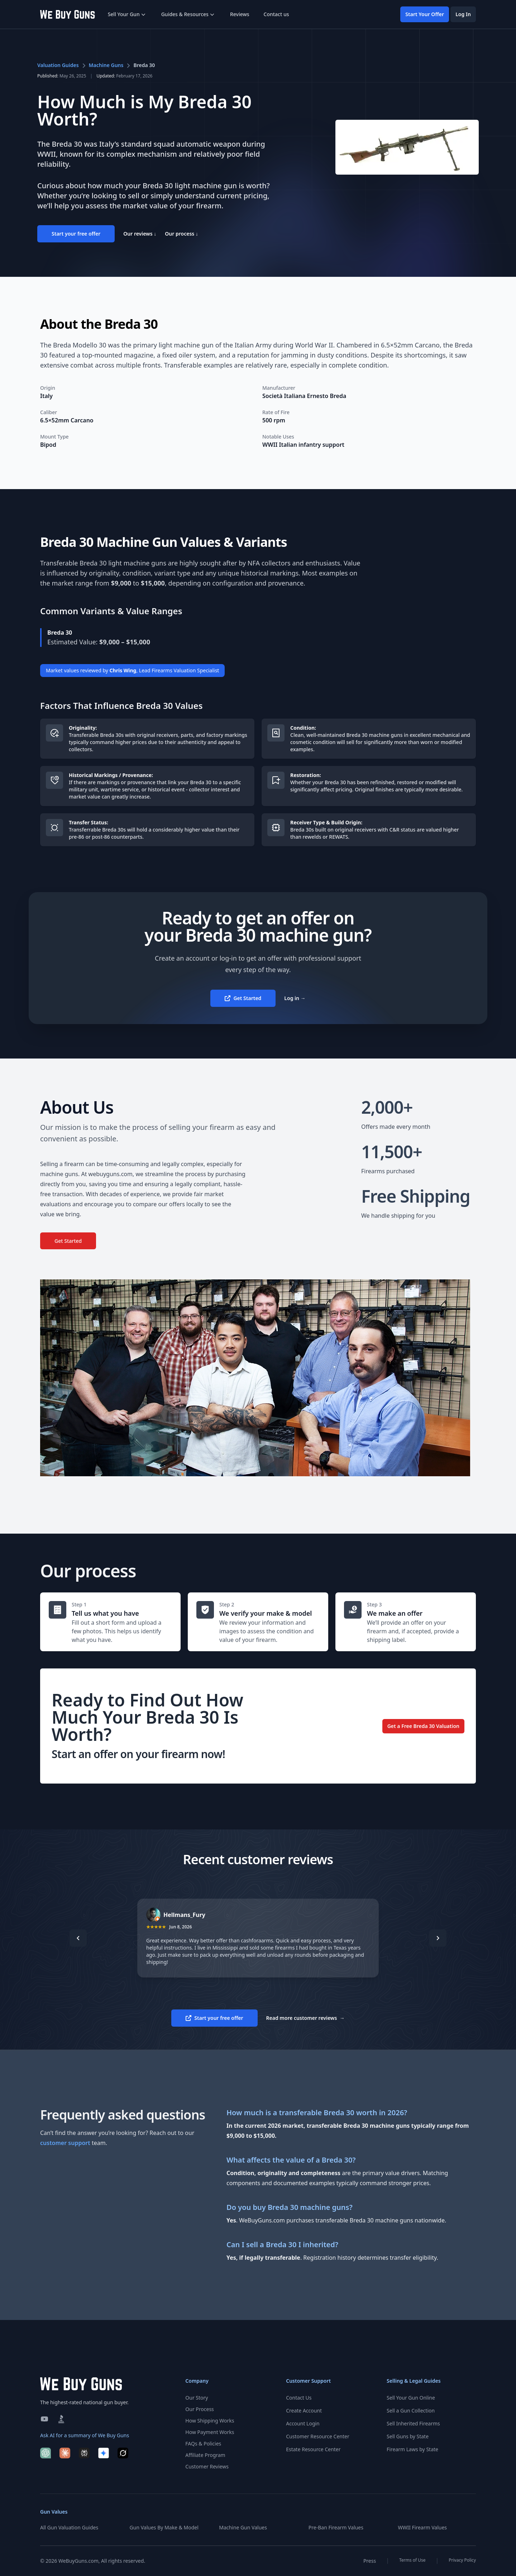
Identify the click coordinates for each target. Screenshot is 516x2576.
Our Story (196, 2397)
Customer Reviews (207, 2466)
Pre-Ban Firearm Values (336, 2527)
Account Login (303, 2423)
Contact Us (298, 2397)
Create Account (304, 2410)
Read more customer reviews (305, 2018)
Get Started (243, 998)
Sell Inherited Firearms (413, 2423)
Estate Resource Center (313, 2449)
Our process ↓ (181, 233)
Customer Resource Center (317, 2436)
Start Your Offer (424, 14)
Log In (463, 14)
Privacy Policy (462, 2560)
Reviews (239, 14)
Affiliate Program (205, 2455)
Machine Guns (106, 65)
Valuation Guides (58, 65)
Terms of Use (412, 2560)
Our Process (199, 2409)
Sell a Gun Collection (411, 2410)
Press (369, 2560)
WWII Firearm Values (422, 2527)
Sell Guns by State (408, 2436)
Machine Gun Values (243, 2527)
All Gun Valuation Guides (69, 2527)
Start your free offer (76, 233)
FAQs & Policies (203, 2443)
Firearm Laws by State (412, 2449)
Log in (294, 998)
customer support (65, 2143)
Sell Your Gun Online (411, 2397)
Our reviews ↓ (139, 233)
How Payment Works (209, 2432)
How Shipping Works (209, 2420)
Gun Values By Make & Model (164, 2527)
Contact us (276, 14)
